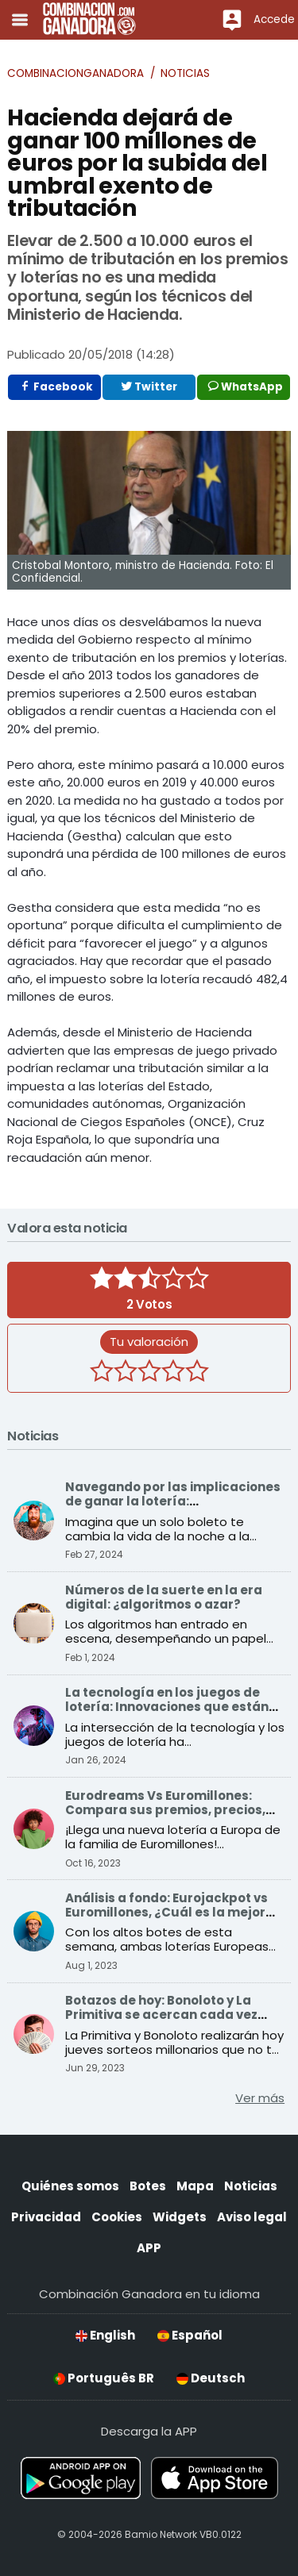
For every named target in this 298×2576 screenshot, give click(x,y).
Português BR (103, 2378)
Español (190, 2335)
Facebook (56, 386)
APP (149, 2248)
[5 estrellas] (197, 1373)
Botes (148, 2186)
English (105, 2335)
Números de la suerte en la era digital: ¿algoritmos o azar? (163, 1597)
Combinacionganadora (75, 73)
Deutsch (210, 2378)
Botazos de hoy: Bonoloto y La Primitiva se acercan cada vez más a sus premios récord (161, 2014)
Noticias (185, 73)
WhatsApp (245, 386)
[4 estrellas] (173, 1373)
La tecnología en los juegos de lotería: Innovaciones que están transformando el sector (167, 1706)
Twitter (149, 386)
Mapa (195, 2186)
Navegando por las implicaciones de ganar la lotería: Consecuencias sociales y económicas (173, 1508)
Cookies (116, 2217)
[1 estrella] (102, 1373)
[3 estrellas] (149, 1373)
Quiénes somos (70, 2186)
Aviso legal (252, 2217)
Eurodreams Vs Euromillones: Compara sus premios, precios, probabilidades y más (165, 1809)
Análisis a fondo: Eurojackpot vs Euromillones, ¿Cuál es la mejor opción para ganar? (166, 1912)
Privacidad (46, 2217)
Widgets (180, 2217)
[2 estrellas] (125, 1373)
